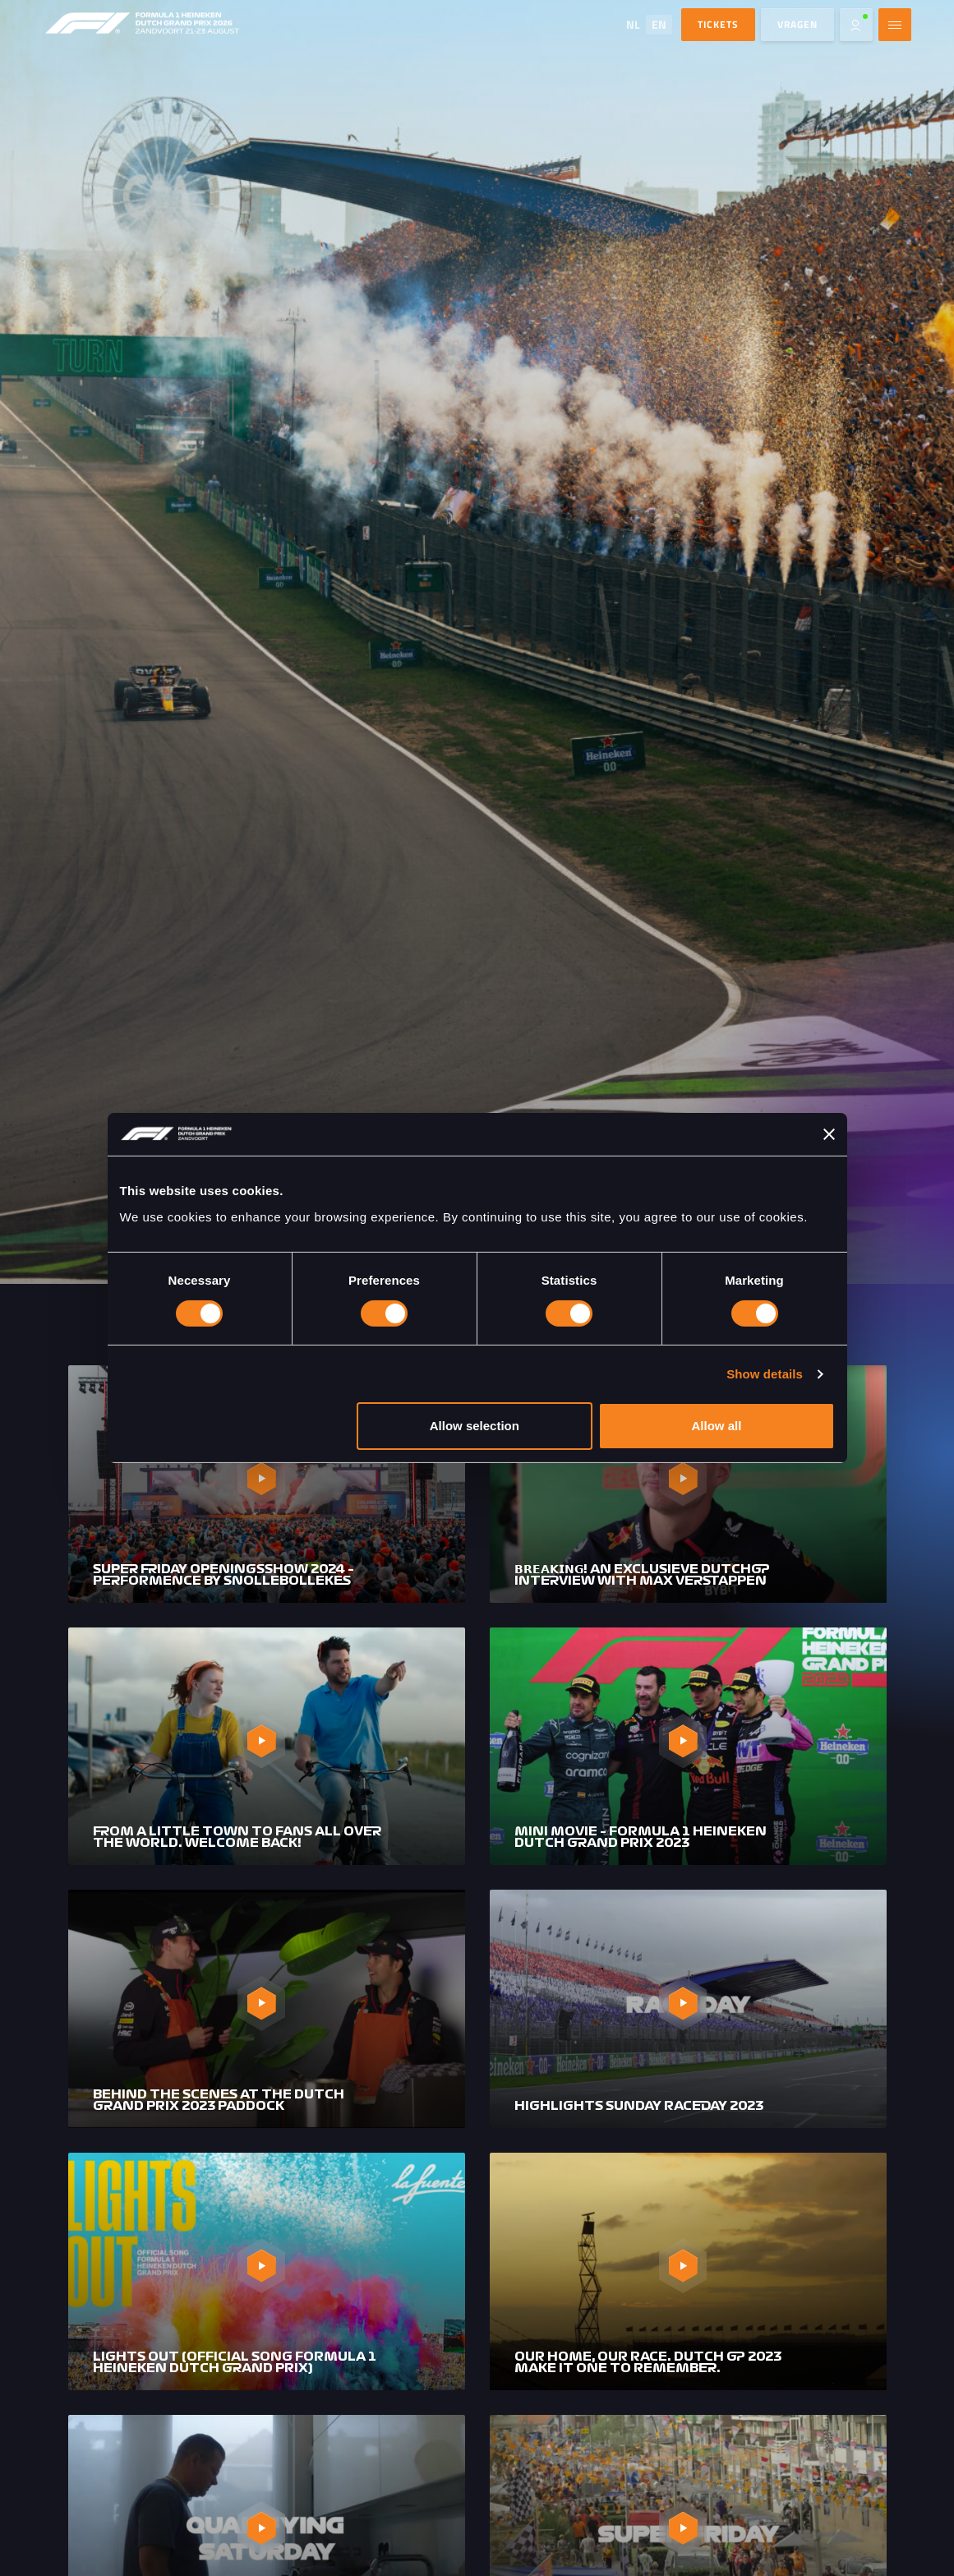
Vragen (797, 24)
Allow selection (474, 1426)
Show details (764, 1374)
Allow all (717, 1426)
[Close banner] (829, 1134)
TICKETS (718, 24)
